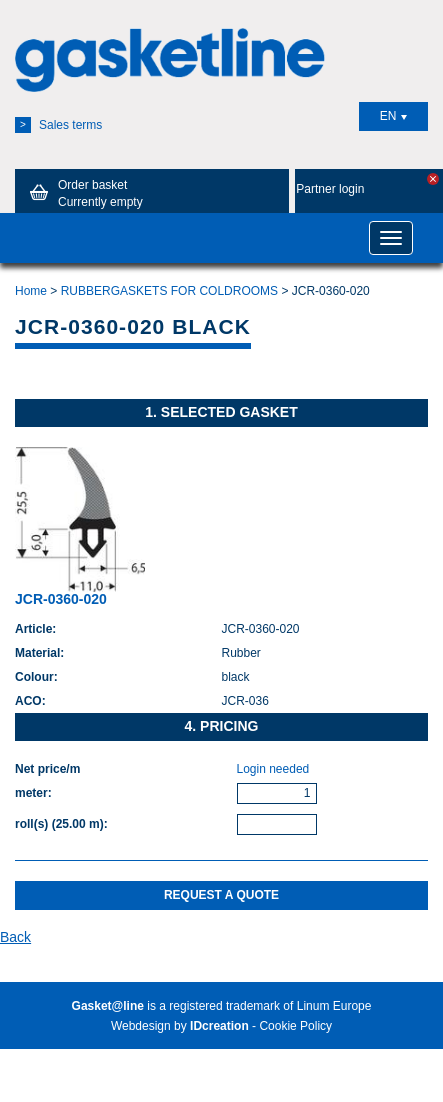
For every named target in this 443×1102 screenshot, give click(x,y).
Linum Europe (334, 1006)
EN (394, 116)
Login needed (273, 769)
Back (15, 937)
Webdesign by (180, 1026)
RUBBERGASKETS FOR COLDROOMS (169, 291)
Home (31, 291)
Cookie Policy (295, 1026)
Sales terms (58, 125)
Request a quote (221, 895)
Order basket (83, 193)
